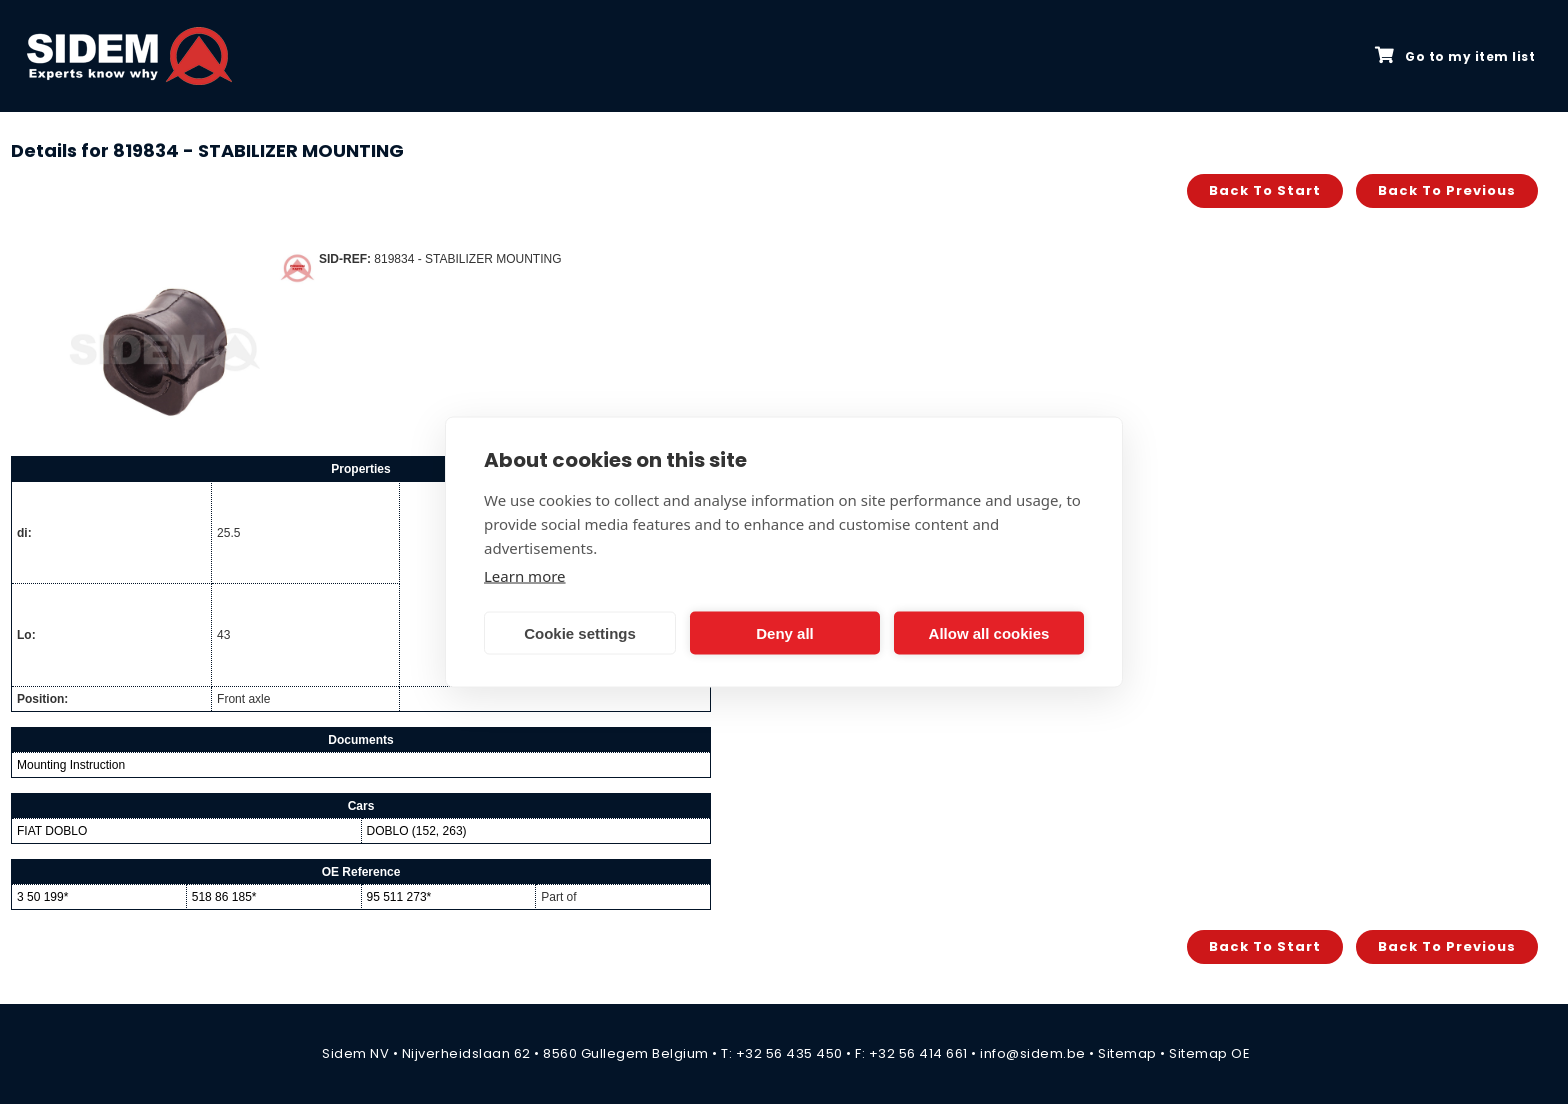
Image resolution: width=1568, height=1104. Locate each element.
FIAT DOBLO (52, 831)
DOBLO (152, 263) (417, 831)
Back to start (1265, 190)
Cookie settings (580, 632)
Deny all (785, 632)
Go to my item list (1455, 56)
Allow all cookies (989, 632)
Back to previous (1447, 190)
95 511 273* (399, 897)
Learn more (525, 576)
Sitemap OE (1209, 1053)
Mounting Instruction (71, 765)
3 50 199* (42, 897)
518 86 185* (224, 897)
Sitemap (1127, 1053)
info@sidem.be (1033, 1053)
